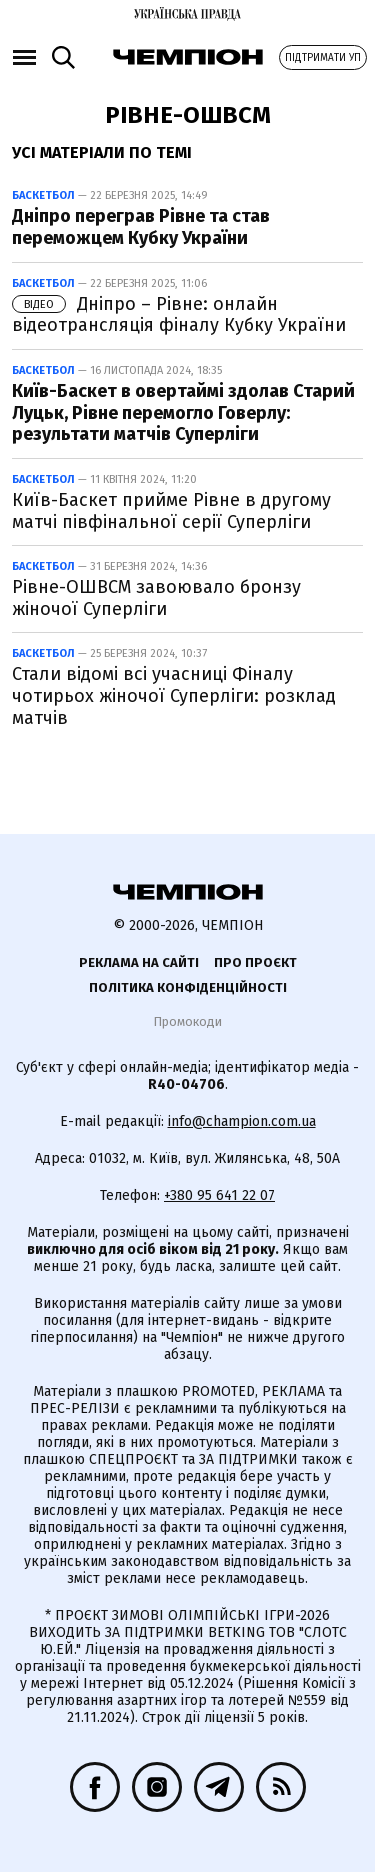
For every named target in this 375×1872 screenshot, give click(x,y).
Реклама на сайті (139, 962)
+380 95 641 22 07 (219, 1195)
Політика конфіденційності (188, 987)
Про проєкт (255, 962)
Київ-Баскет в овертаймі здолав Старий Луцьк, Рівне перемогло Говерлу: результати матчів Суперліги (183, 412)
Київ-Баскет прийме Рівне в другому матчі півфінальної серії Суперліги (171, 511)
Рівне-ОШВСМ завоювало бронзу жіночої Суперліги (156, 598)
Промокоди (187, 1021)
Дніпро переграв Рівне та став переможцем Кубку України (141, 227)
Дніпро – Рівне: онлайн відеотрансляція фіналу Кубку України (179, 315)
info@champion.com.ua (242, 1121)
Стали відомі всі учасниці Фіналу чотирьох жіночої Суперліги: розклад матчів (174, 695)
